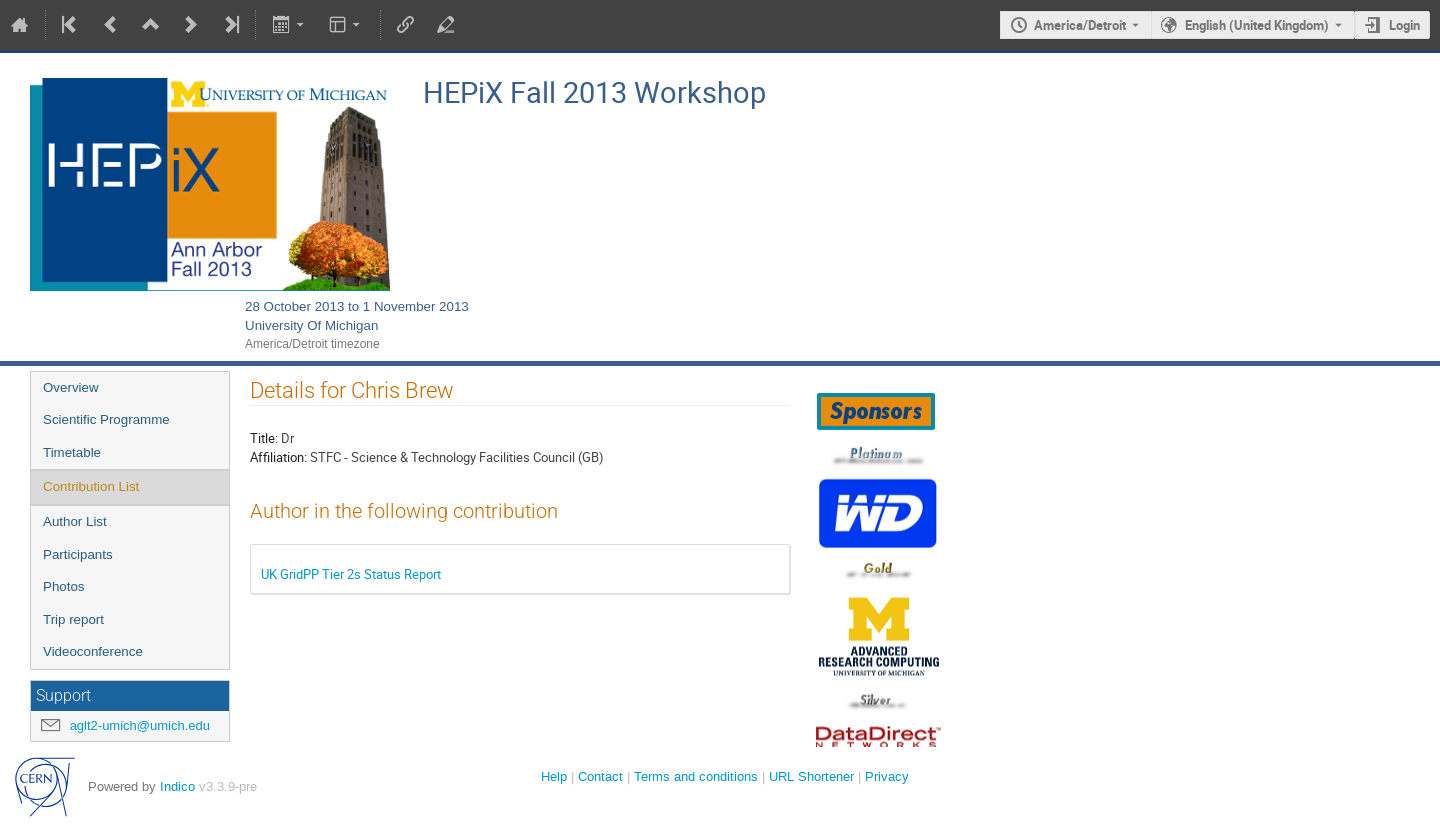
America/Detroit (1080, 25)
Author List (75, 521)
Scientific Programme (106, 419)
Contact (600, 776)
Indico (177, 786)
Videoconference (93, 651)
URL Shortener (811, 776)
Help (554, 776)
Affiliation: (278, 457)
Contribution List (91, 486)
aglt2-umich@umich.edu (140, 725)
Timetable (72, 452)
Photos (64, 586)
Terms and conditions (696, 776)
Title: (264, 438)
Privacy (887, 776)
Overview (71, 387)
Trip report (73, 619)
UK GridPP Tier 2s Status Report (351, 574)
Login (1404, 25)
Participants (78, 554)
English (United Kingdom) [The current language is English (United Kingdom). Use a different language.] (1257, 25)
